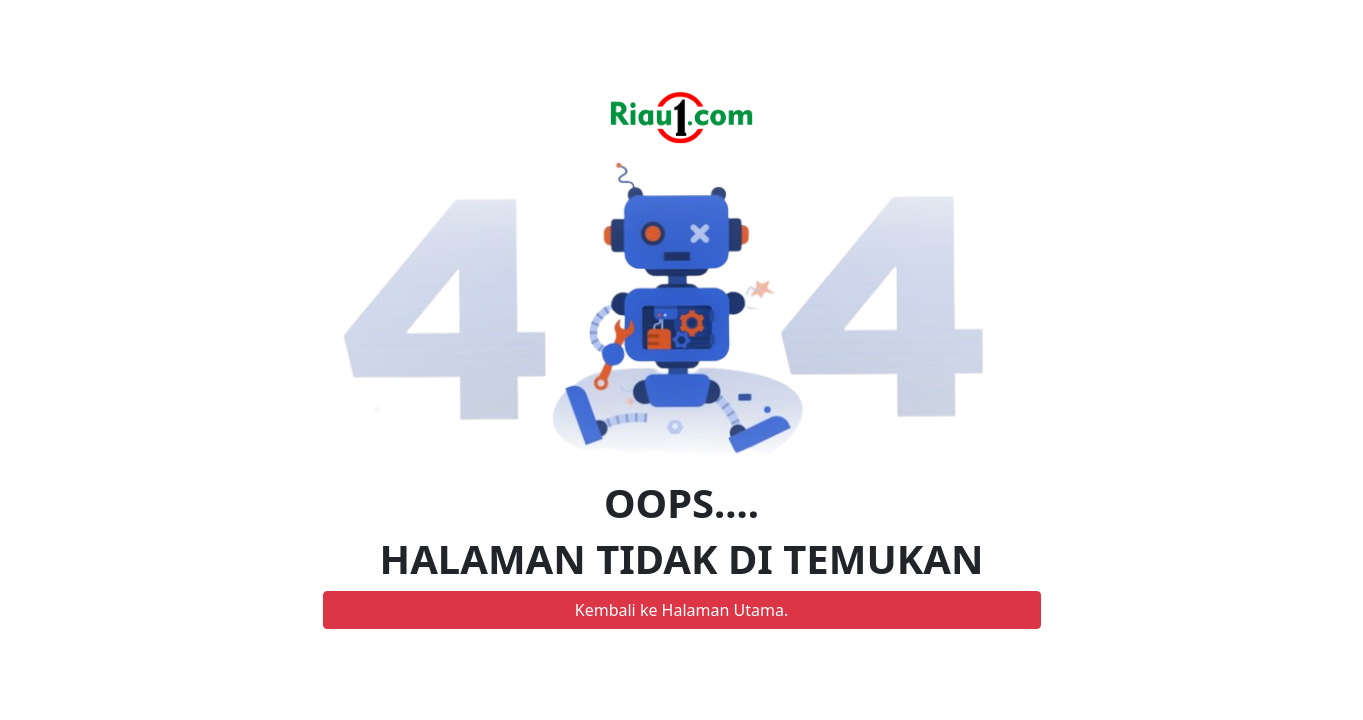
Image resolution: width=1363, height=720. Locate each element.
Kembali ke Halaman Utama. (681, 610)
